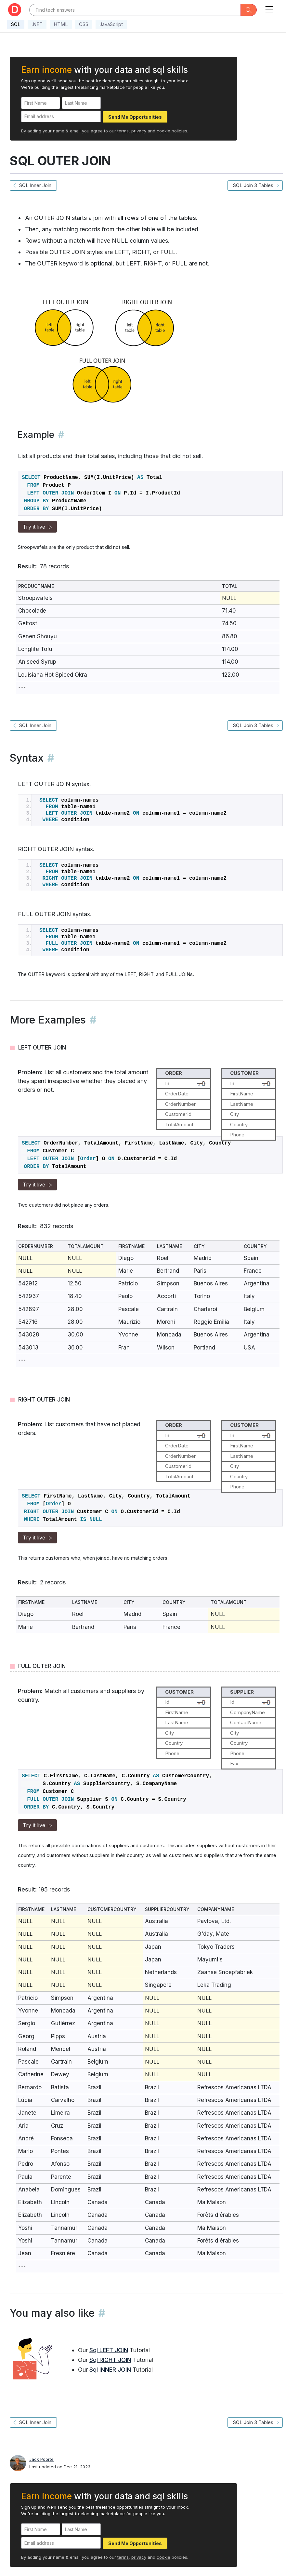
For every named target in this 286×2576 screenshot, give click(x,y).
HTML (60, 24)
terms (123, 130)
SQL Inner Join (33, 185)
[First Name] (40, 103)
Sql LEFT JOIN (108, 2350)
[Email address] (61, 117)
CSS (84, 24)
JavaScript (111, 24)
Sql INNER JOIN (110, 2369)
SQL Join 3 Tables (255, 185)
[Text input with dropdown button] (135, 10)
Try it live (37, 526)
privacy (138, 130)
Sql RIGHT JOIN (110, 2359)
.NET (37, 24)
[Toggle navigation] (269, 8)
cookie (163, 130)
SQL (16, 24)
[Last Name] (81, 103)
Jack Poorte (41, 2459)
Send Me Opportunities (135, 117)
